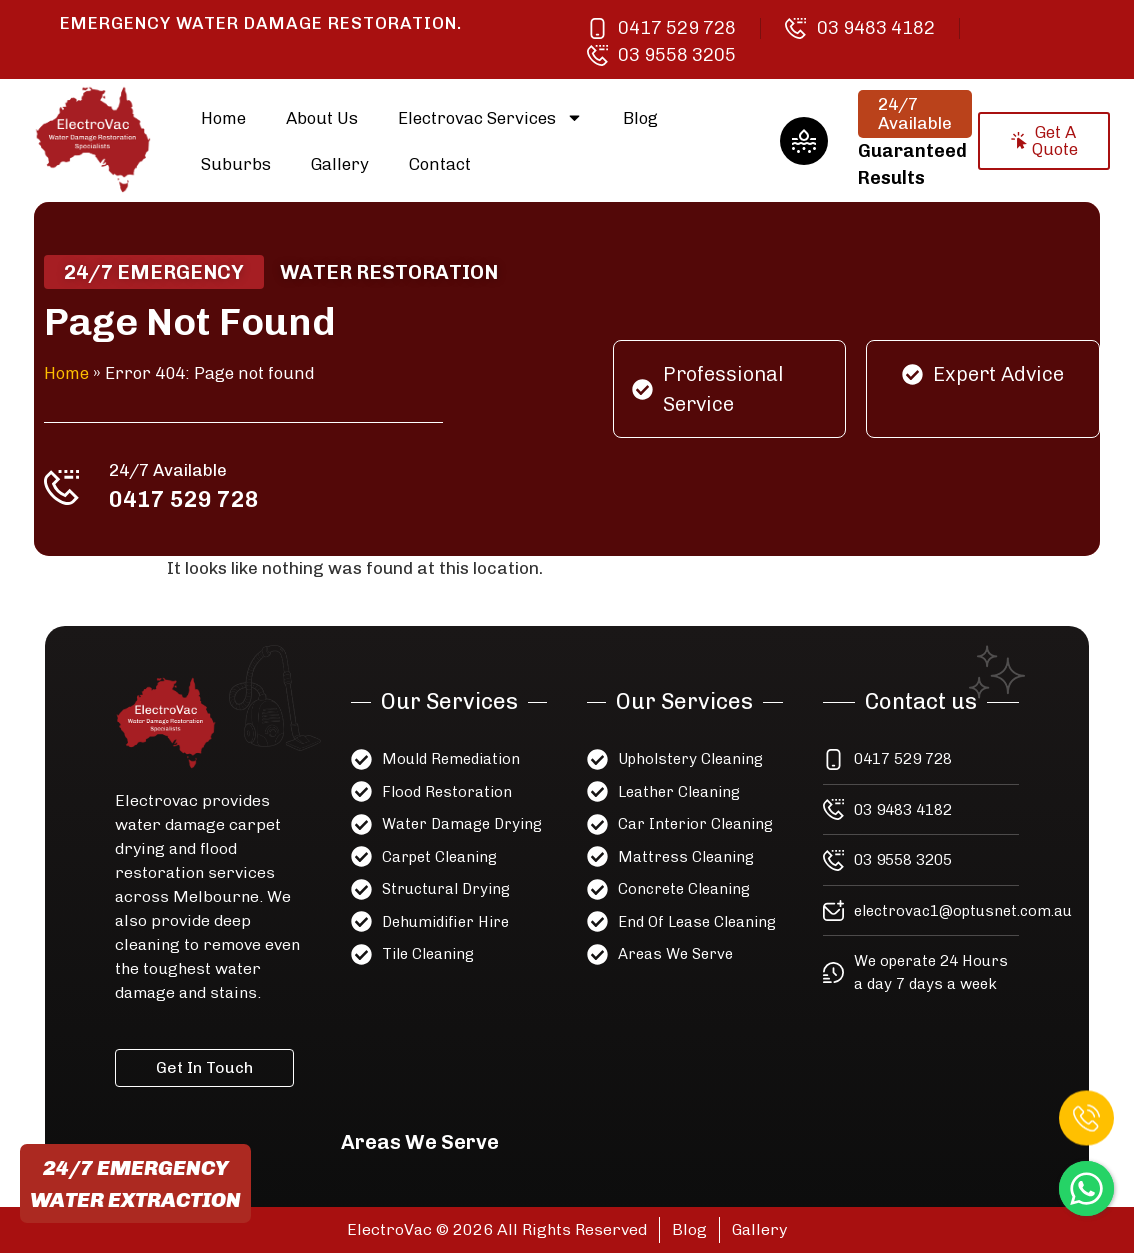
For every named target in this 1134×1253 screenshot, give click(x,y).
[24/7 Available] (76, 484)
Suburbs (236, 164)
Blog (640, 118)
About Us (322, 118)
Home (223, 118)
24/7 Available (179, 466)
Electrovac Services (490, 117)
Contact (440, 164)
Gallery (340, 164)
